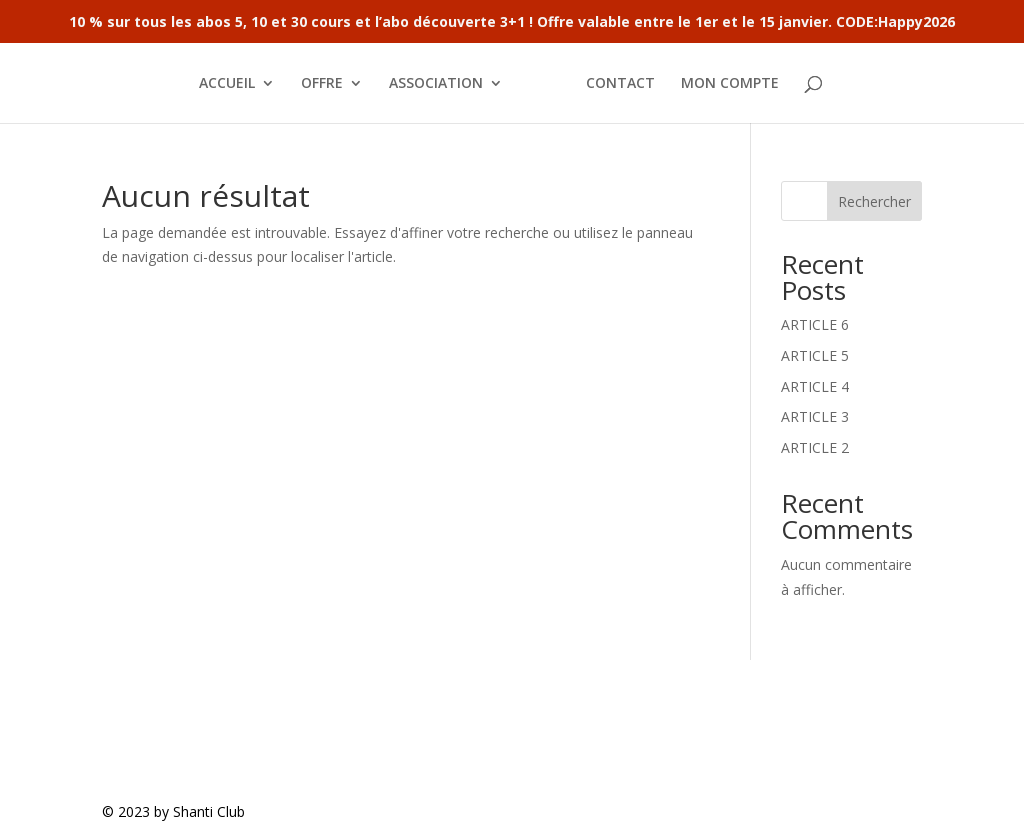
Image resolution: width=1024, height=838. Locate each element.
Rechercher (874, 201)
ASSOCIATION (436, 84)
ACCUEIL (227, 84)
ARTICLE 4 (815, 386)
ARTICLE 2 (815, 447)
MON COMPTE (730, 84)
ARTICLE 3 (815, 416)
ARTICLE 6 (815, 324)
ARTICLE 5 (815, 355)
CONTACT (620, 84)
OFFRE (322, 84)
